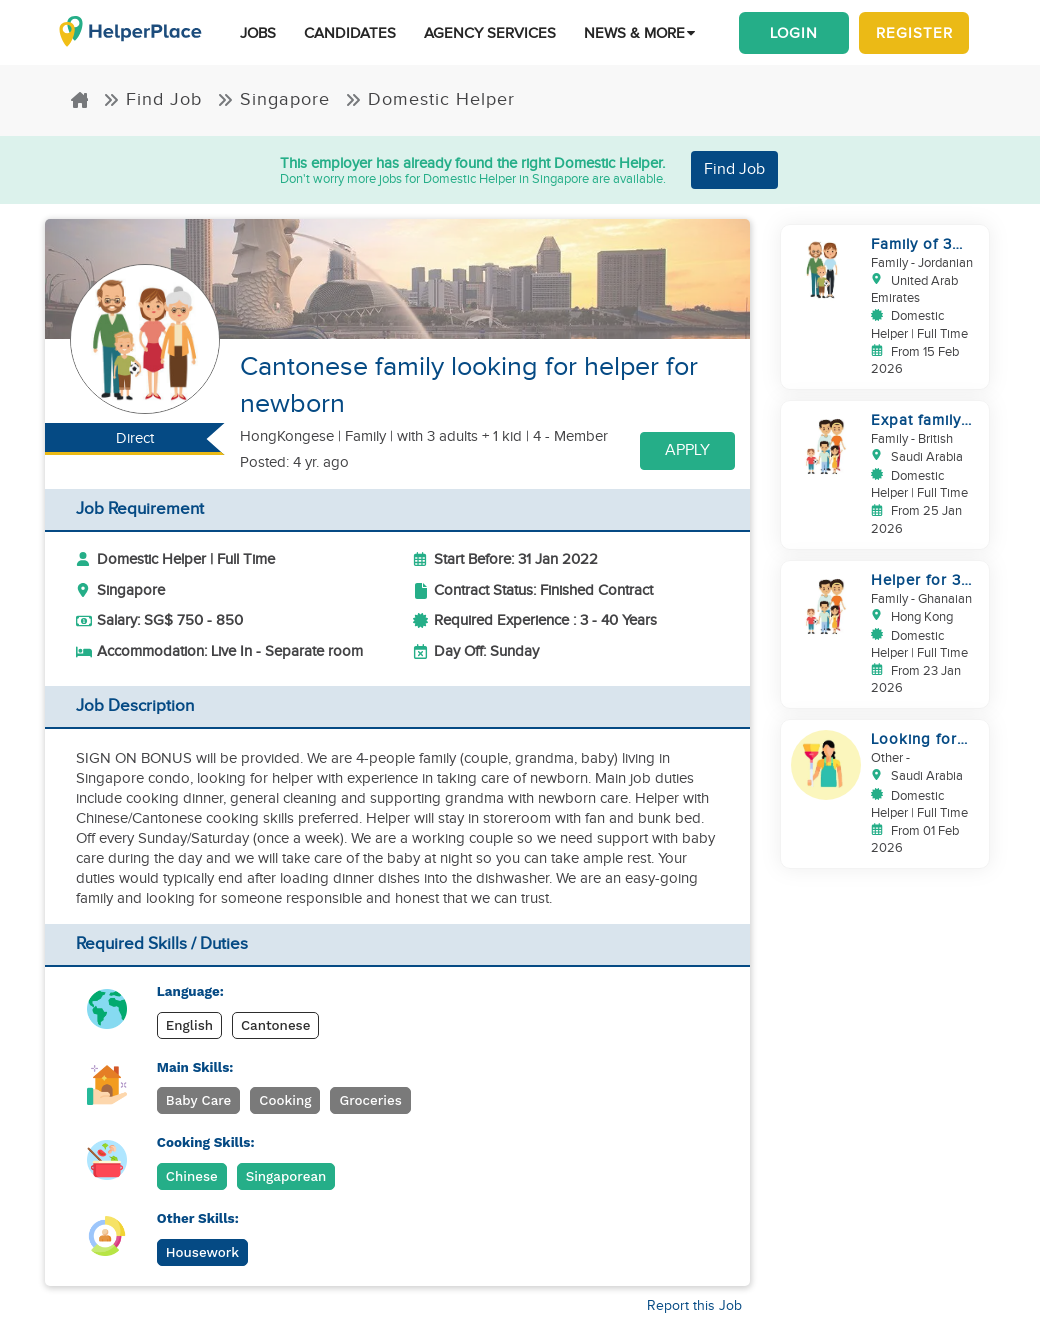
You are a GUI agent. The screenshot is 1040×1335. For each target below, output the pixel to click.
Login (794, 33)
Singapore (273, 99)
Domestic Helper (430, 99)
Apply (687, 450)
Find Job (152, 99)
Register (914, 33)
